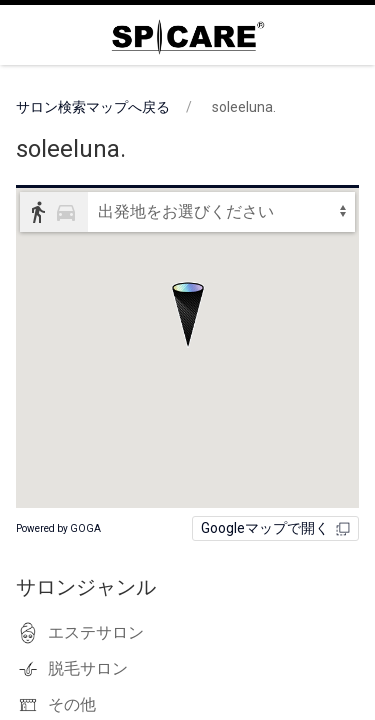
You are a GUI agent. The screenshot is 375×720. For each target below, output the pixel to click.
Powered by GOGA (58, 528)
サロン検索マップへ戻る (93, 107)
